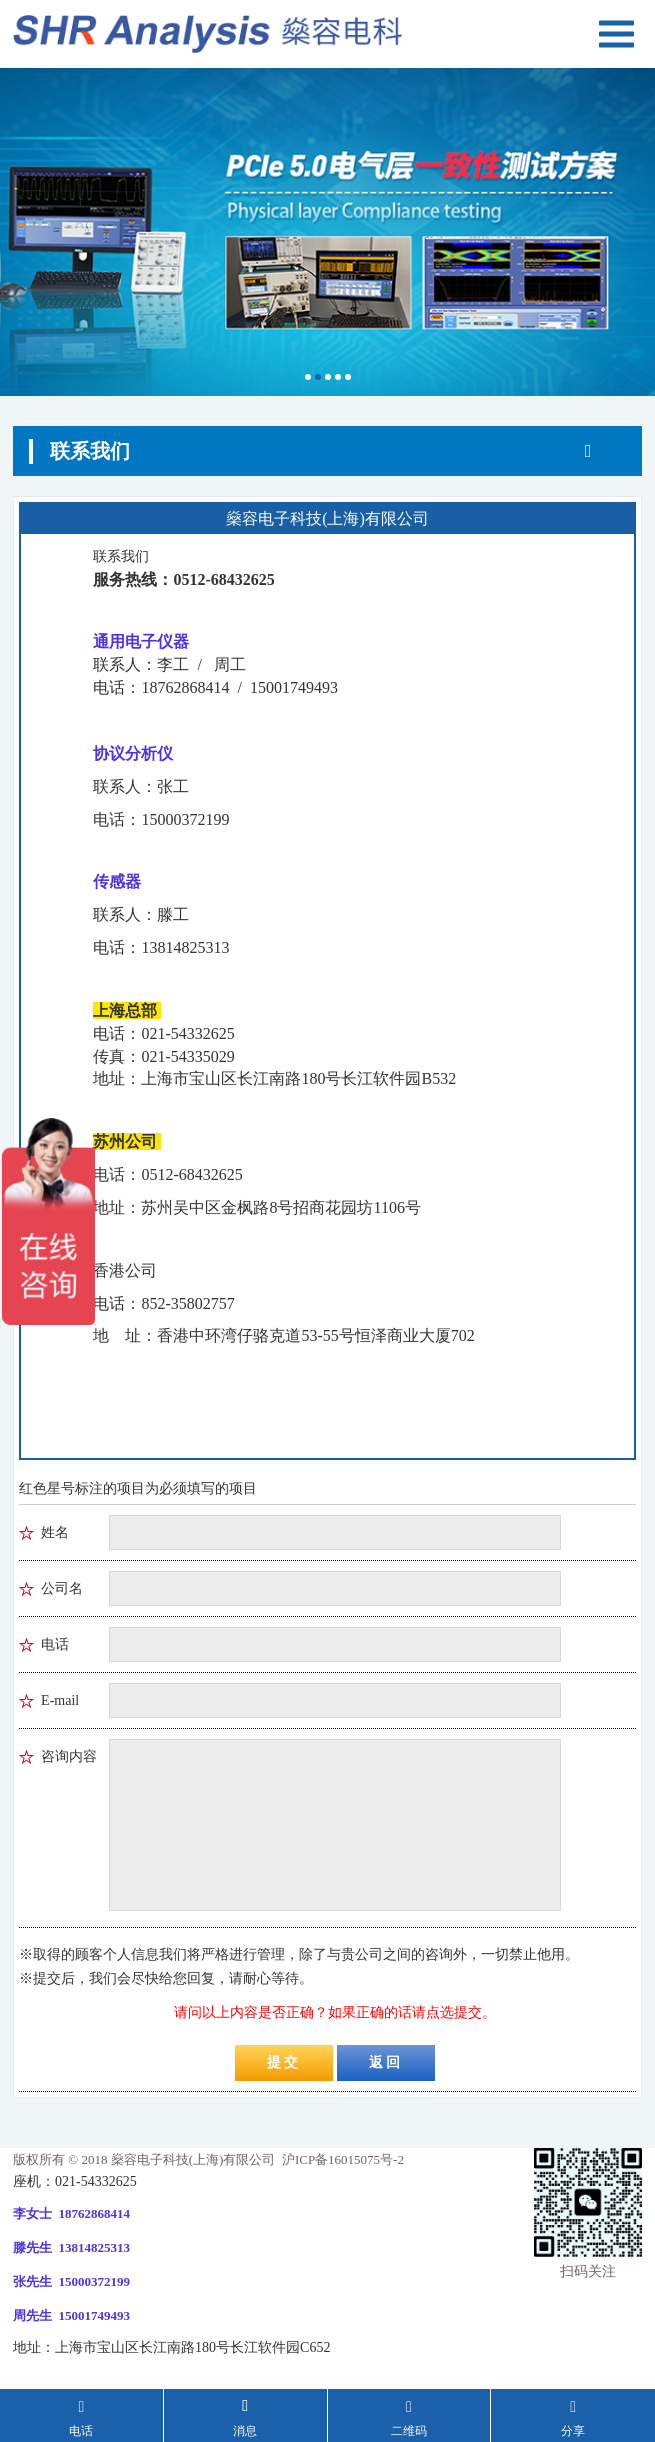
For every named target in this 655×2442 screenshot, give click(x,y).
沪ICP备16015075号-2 (341, 2159)
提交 (284, 2062)
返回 (386, 2062)
